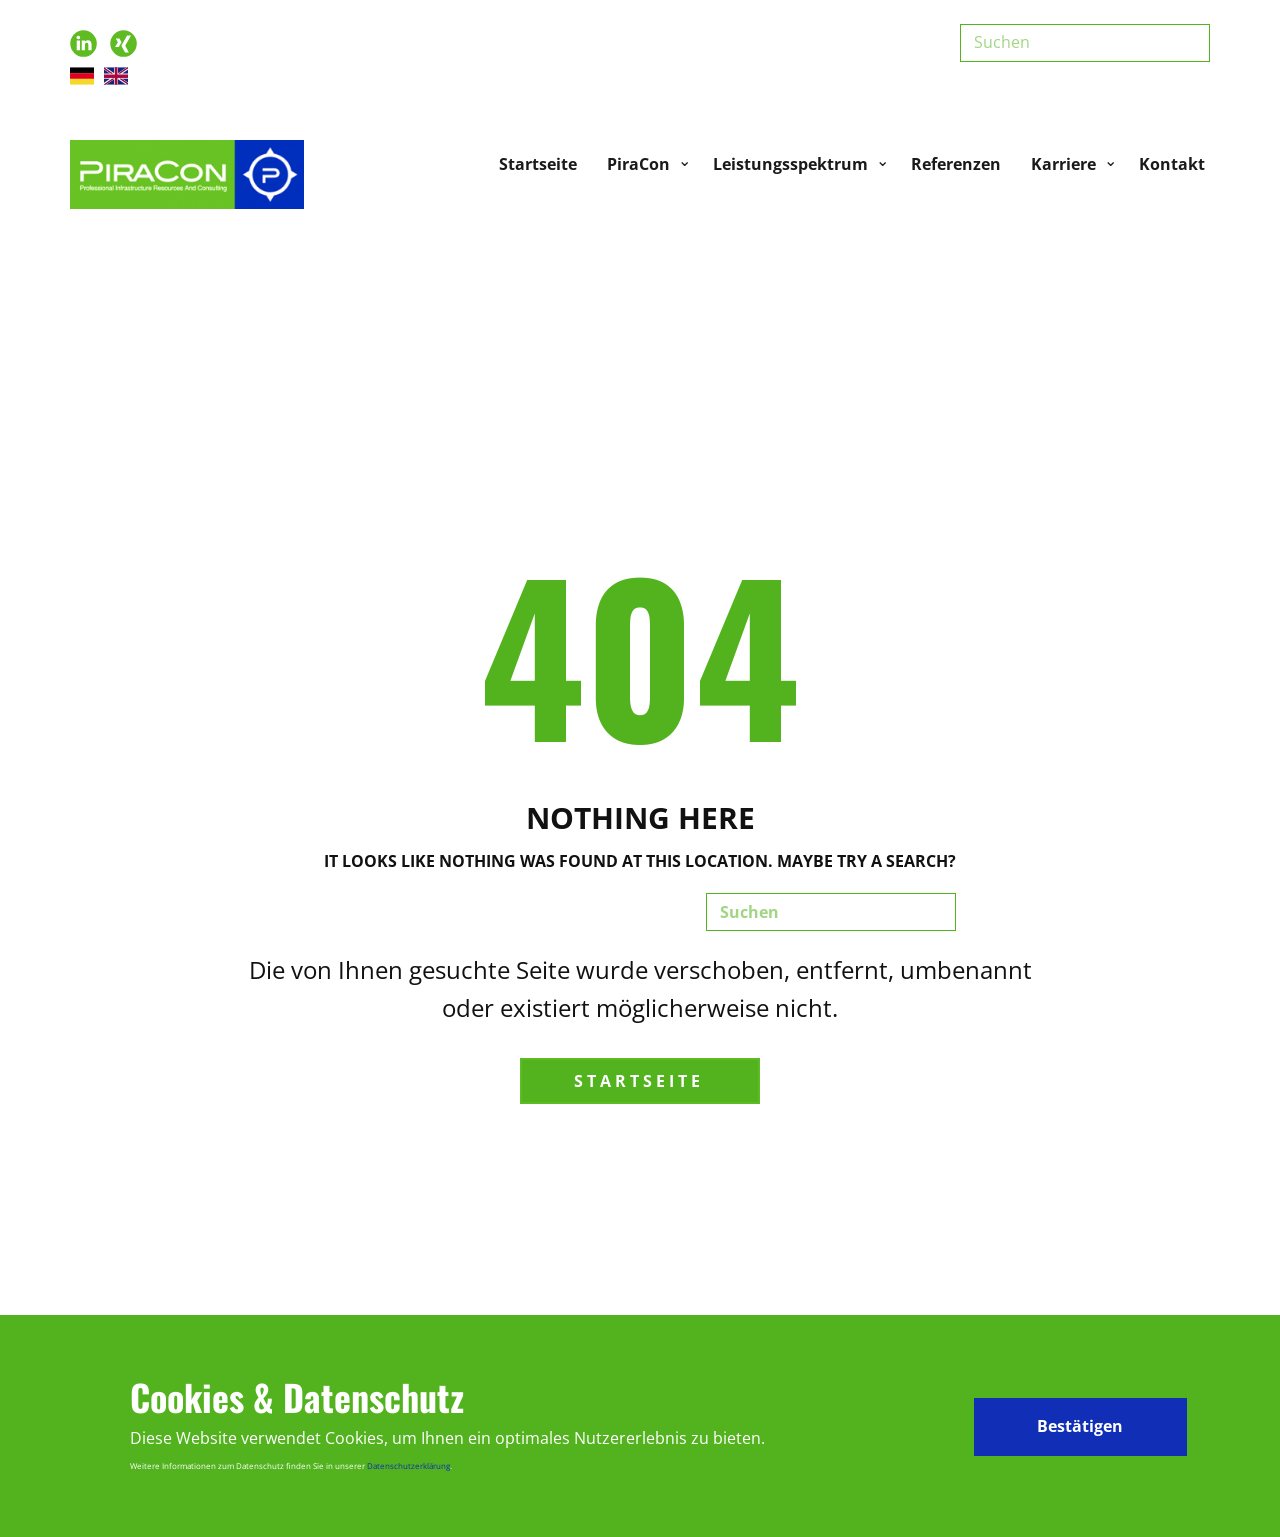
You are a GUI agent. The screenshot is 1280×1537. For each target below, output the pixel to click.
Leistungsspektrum (790, 164)
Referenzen (956, 164)
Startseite (538, 164)
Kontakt (1172, 164)
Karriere (1063, 164)
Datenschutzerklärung (408, 1465)
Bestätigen (1080, 1426)
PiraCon (638, 164)
